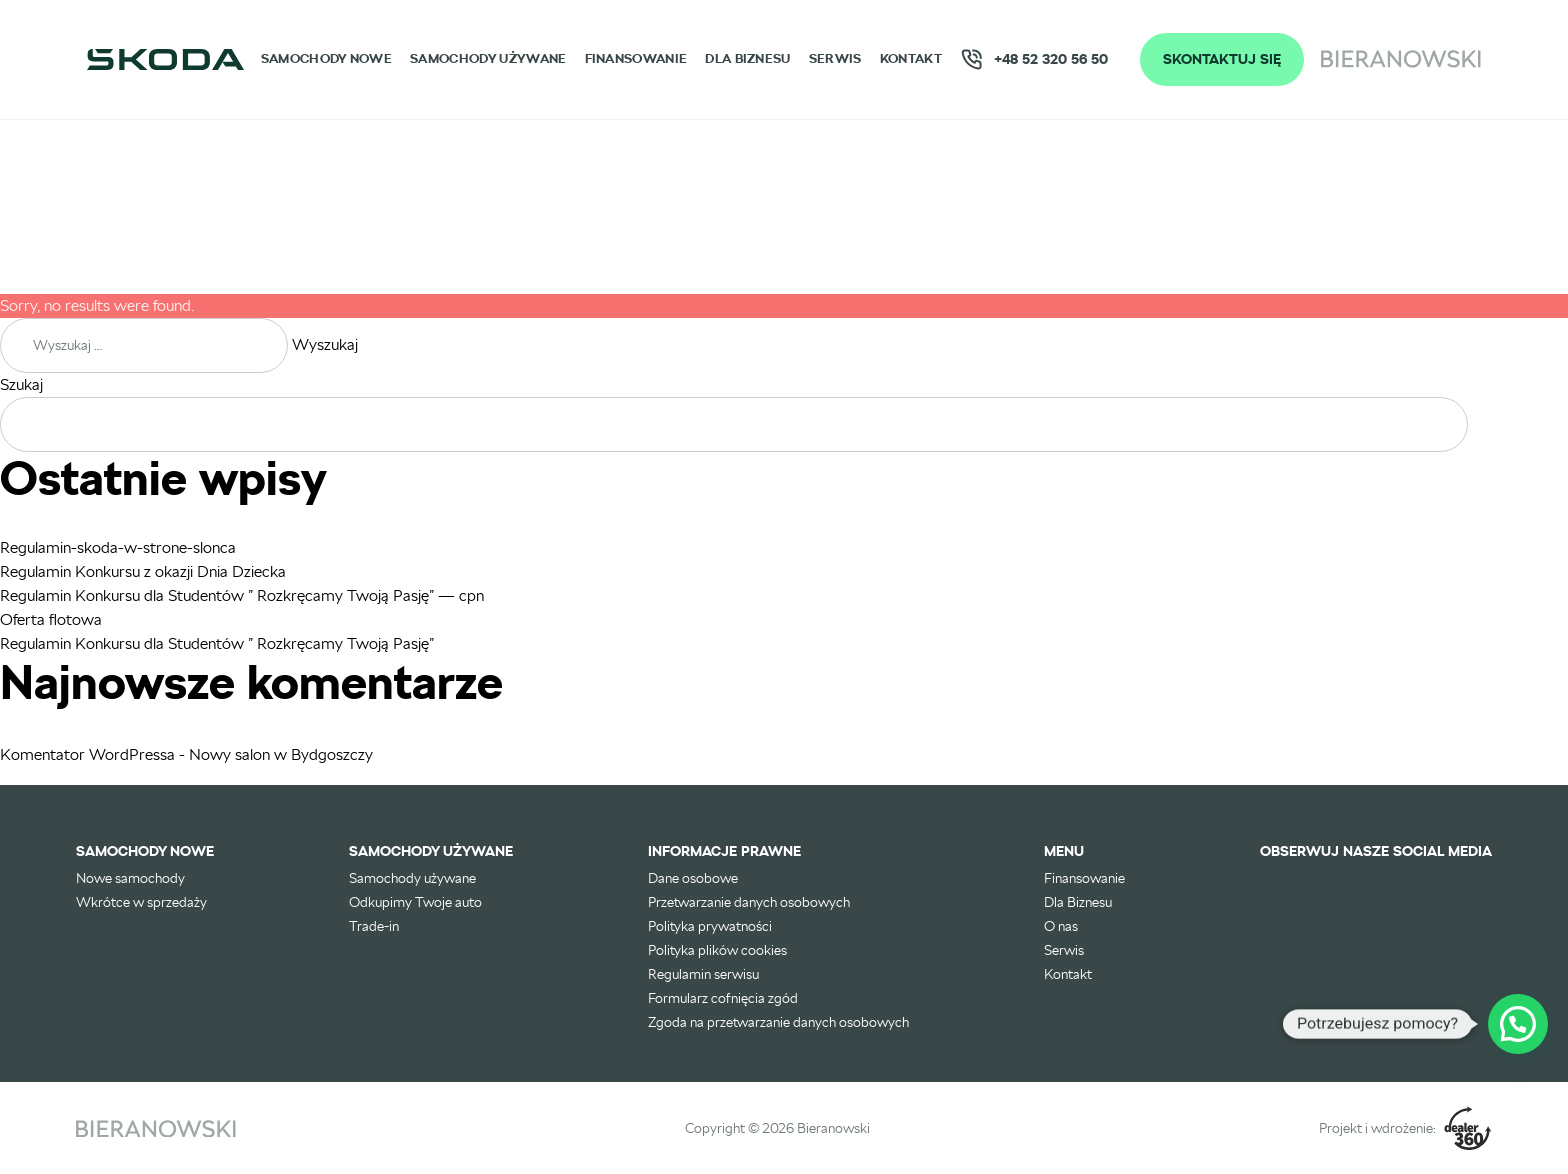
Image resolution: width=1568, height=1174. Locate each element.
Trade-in (374, 926)
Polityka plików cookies (717, 950)
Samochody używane (488, 58)
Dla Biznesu (747, 58)
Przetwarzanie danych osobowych (749, 902)
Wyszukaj (325, 344)
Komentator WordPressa (87, 754)
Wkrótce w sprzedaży (141, 902)
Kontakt (911, 58)
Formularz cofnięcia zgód (723, 998)
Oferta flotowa (51, 619)
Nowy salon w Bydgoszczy (281, 754)
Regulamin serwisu (703, 974)
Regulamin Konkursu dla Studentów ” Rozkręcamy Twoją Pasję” (217, 643)
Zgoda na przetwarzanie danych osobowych (778, 1022)
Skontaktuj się (1222, 59)
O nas (1061, 926)
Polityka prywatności (710, 926)
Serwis (835, 58)
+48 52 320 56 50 (1034, 59)
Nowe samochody (130, 878)
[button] (1518, 1024)
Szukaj (21, 384)
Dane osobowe (693, 878)
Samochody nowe (326, 58)
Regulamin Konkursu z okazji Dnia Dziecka (143, 571)
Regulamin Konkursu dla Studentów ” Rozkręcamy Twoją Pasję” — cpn (242, 595)
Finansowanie (636, 58)
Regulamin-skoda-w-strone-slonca (118, 547)
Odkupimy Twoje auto (415, 902)
